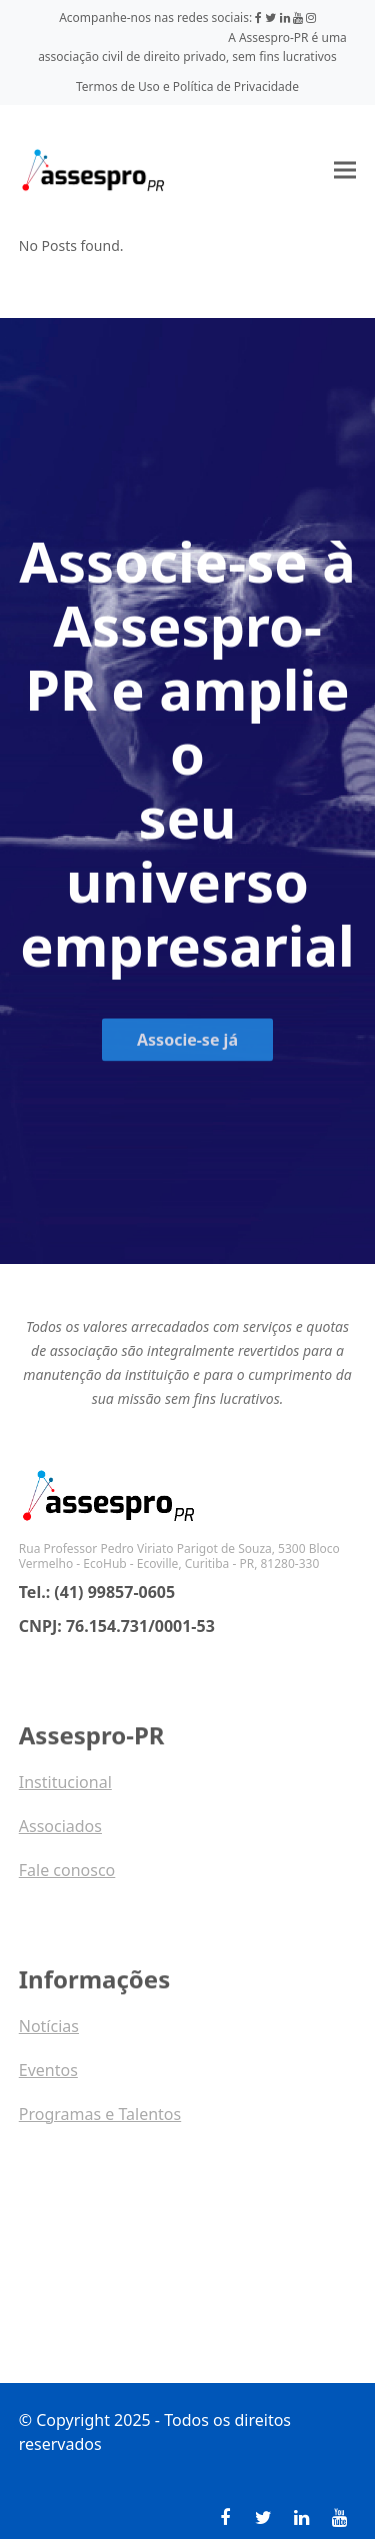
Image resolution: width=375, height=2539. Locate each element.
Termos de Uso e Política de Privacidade (187, 86)
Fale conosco (67, 1878)
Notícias (49, 2034)
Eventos (48, 2078)
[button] (345, 169)
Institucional (65, 1790)
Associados (60, 1834)
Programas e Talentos (100, 2122)
